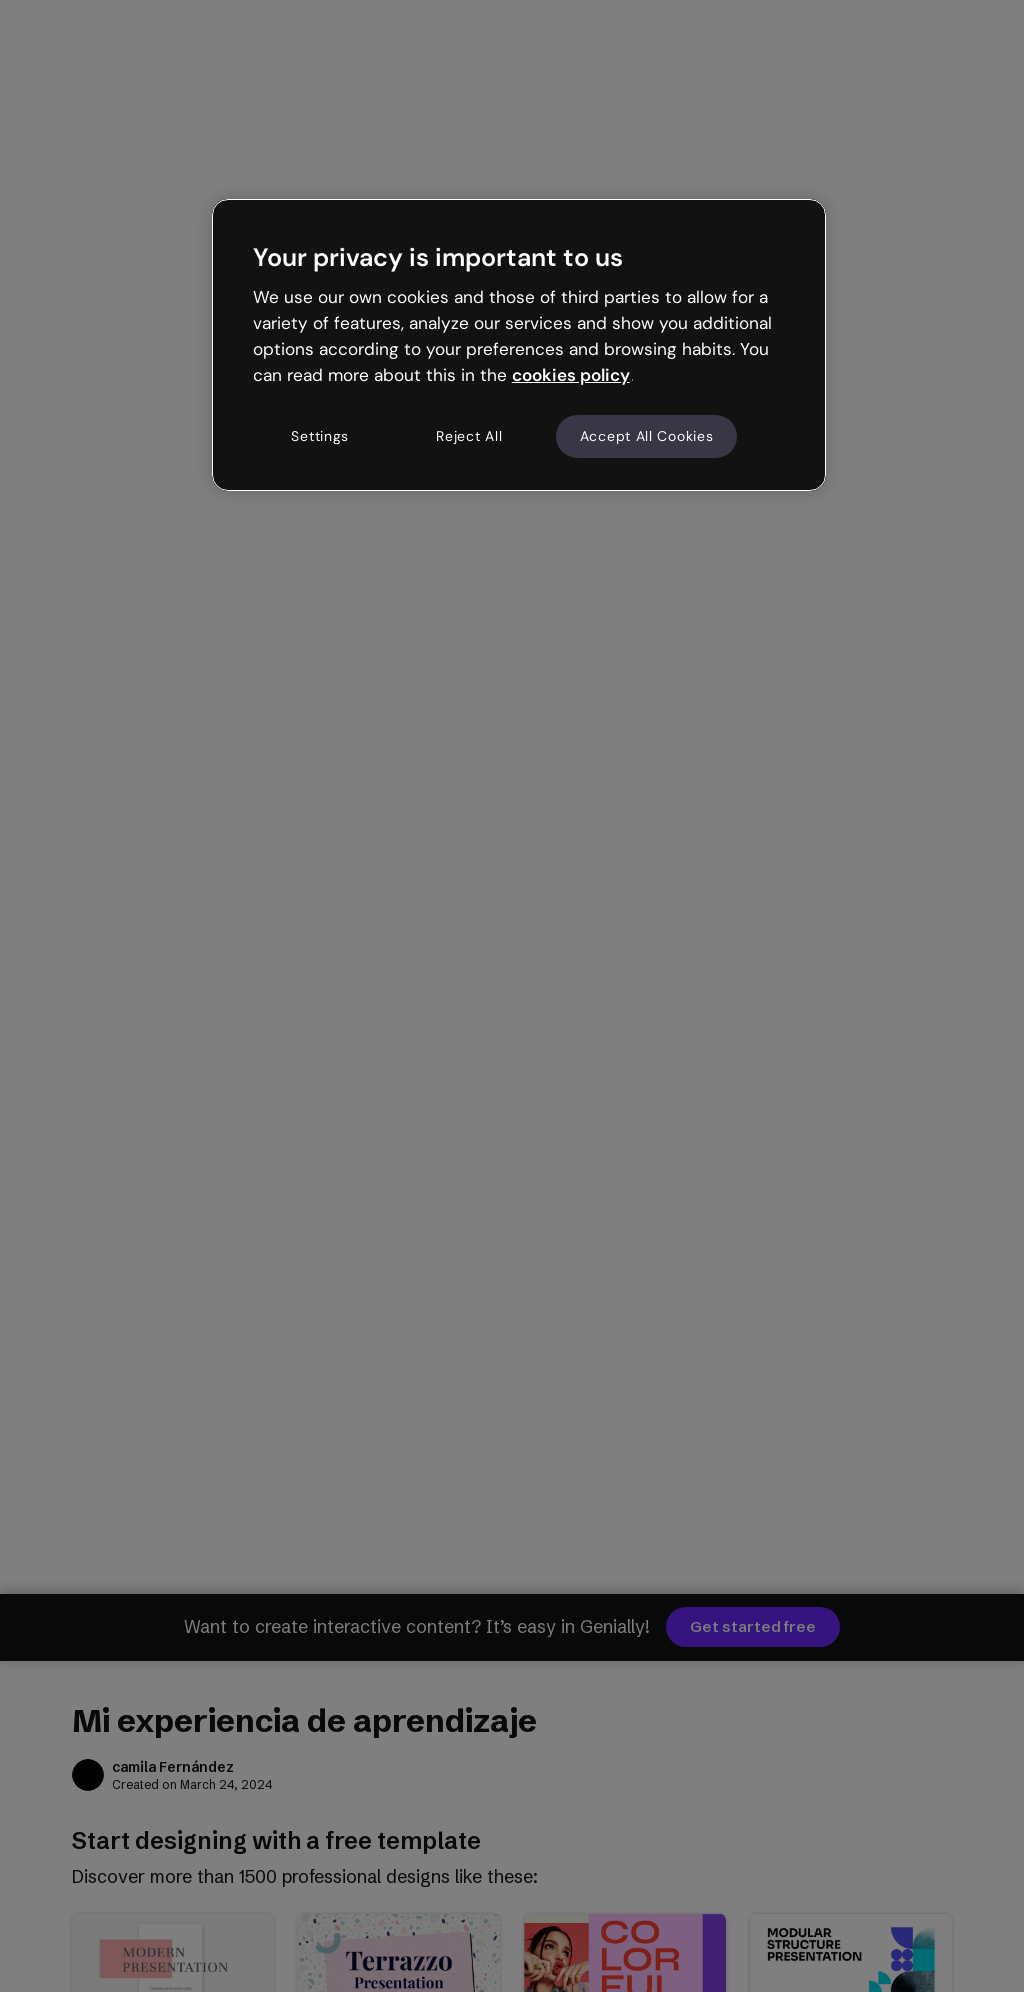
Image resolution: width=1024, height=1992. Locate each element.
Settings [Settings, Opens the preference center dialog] (320, 436)
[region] (519, 345)
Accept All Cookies (647, 436)
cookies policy (571, 375)
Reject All (469, 436)
